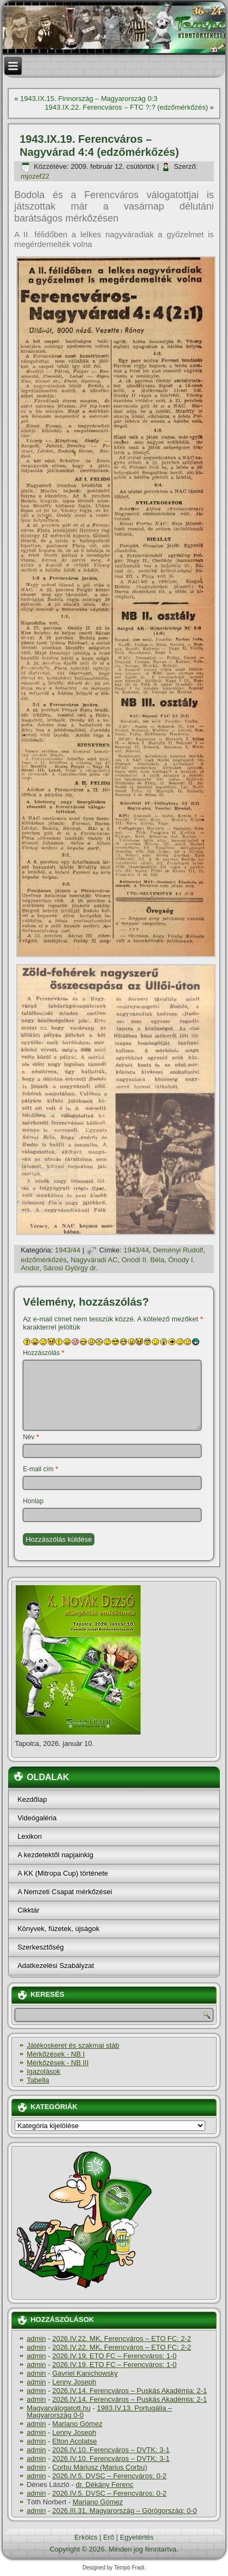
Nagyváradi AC (94, 1260)
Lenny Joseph (74, 2382)
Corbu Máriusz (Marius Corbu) (99, 2467)
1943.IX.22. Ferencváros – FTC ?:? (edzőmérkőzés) (126, 107)
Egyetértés (137, 2537)
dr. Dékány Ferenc (105, 2484)
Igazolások (43, 2071)
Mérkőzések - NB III (57, 2063)
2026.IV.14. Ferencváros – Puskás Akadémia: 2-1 (129, 2391)
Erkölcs (86, 2537)
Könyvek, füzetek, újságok (58, 1929)
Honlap (33, 1501)
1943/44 (67, 1250)
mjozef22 (35, 176)
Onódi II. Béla (143, 1260)
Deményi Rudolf (178, 1250)
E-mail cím (40, 1469)
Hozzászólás (43, 1353)
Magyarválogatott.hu (59, 2408)
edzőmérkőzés (44, 1260)
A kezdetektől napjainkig (55, 1855)
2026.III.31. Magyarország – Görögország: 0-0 (124, 2511)
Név (31, 1437)
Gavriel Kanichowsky (85, 2373)
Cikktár (28, 1910)
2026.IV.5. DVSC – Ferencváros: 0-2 (109, 2476)
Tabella (38, 2080)
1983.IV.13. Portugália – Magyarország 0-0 (99, 2411)
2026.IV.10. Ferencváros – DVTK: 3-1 (110, 2450)
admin (36, 2338)
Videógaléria (36, 1818)
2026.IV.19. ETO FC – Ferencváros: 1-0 (114, 2356)
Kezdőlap (32, 1799)
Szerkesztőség (40, 1947)
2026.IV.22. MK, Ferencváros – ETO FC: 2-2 (121, 2338)
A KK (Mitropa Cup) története (62, 1873)
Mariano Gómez (77, 2424)
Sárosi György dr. (70, 1268)
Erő (108, 2537)
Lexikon (29, 1836)
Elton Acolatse (74, 2441)
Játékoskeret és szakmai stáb (73, 2045)
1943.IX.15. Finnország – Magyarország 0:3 (88, 98)
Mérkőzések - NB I (56, 2054)
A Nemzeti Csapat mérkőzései (64, 1892)
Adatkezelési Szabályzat (55, 1965)
